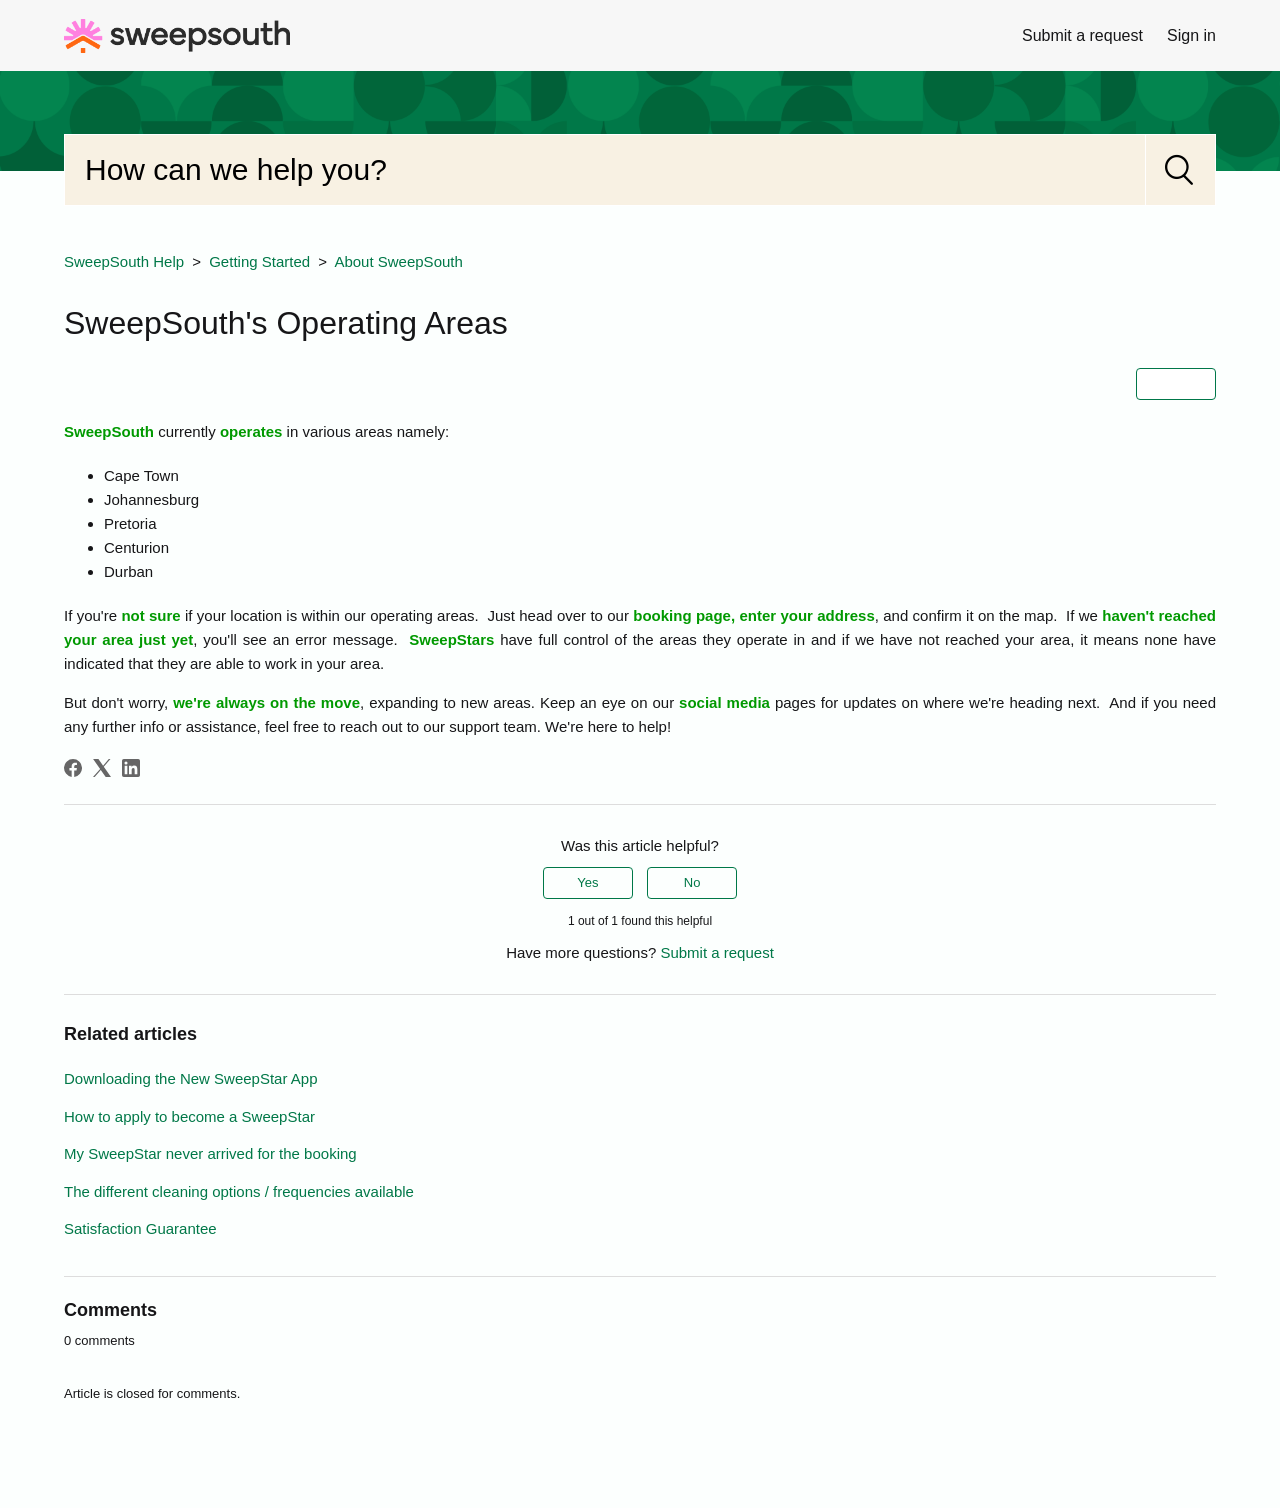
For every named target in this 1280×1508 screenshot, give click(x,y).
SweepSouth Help (124, 261)
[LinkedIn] (131, 768)
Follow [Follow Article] (1176, 383)
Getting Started (259, 261)
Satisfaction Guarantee (140, 1228)
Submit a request (1082, 35)
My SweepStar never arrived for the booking (210, 1153)
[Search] (605, 170)
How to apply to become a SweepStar (189, 1116)
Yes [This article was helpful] (587, 882)
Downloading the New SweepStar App (191, 1078)
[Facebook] (73, 768)
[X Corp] (102, 768)
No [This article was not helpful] (692, 882)
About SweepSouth (398, 261)
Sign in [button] (1191, 35)
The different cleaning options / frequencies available (239, 1191)
